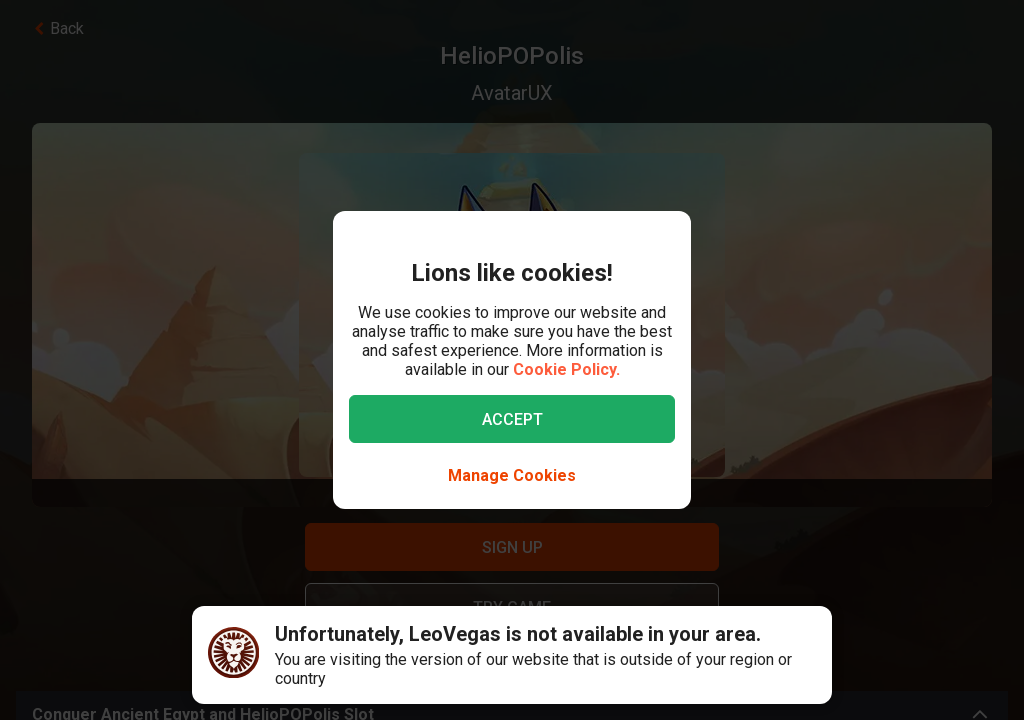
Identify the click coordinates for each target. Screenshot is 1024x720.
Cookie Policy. (566, 369)
